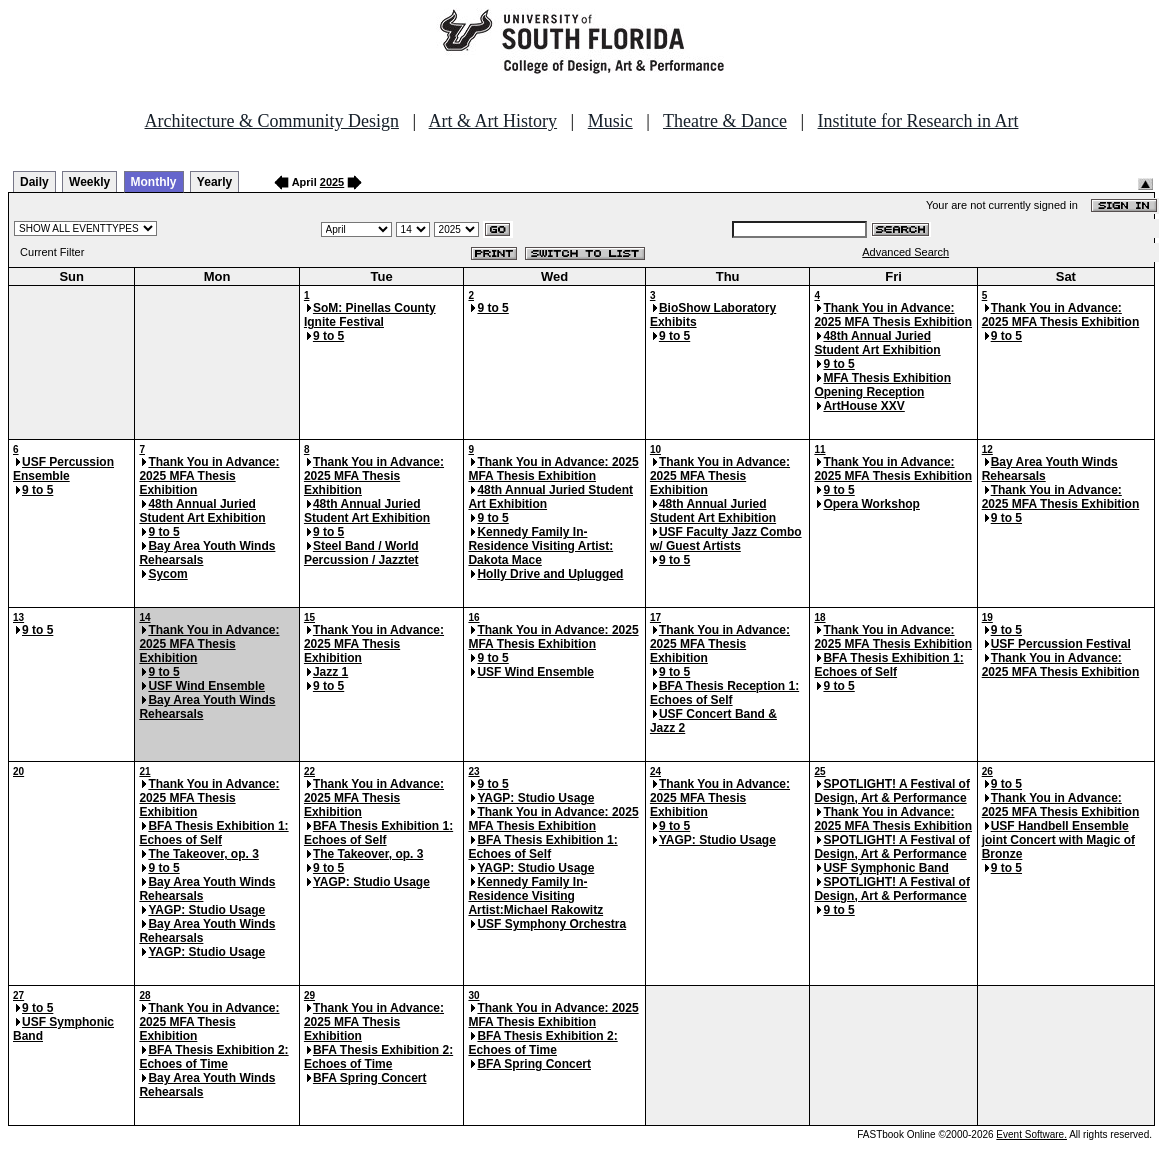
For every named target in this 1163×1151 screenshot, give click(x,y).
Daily (34, 182)
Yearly (214, 182)
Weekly (89, 182)
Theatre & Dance (725, 121)
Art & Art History (493, 121)
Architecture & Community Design (272, 121)
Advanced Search (905, 252)
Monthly (154, 182)
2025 (332, 182)
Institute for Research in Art (918, 121)
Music (610, 121)
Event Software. (1031, 1134)
